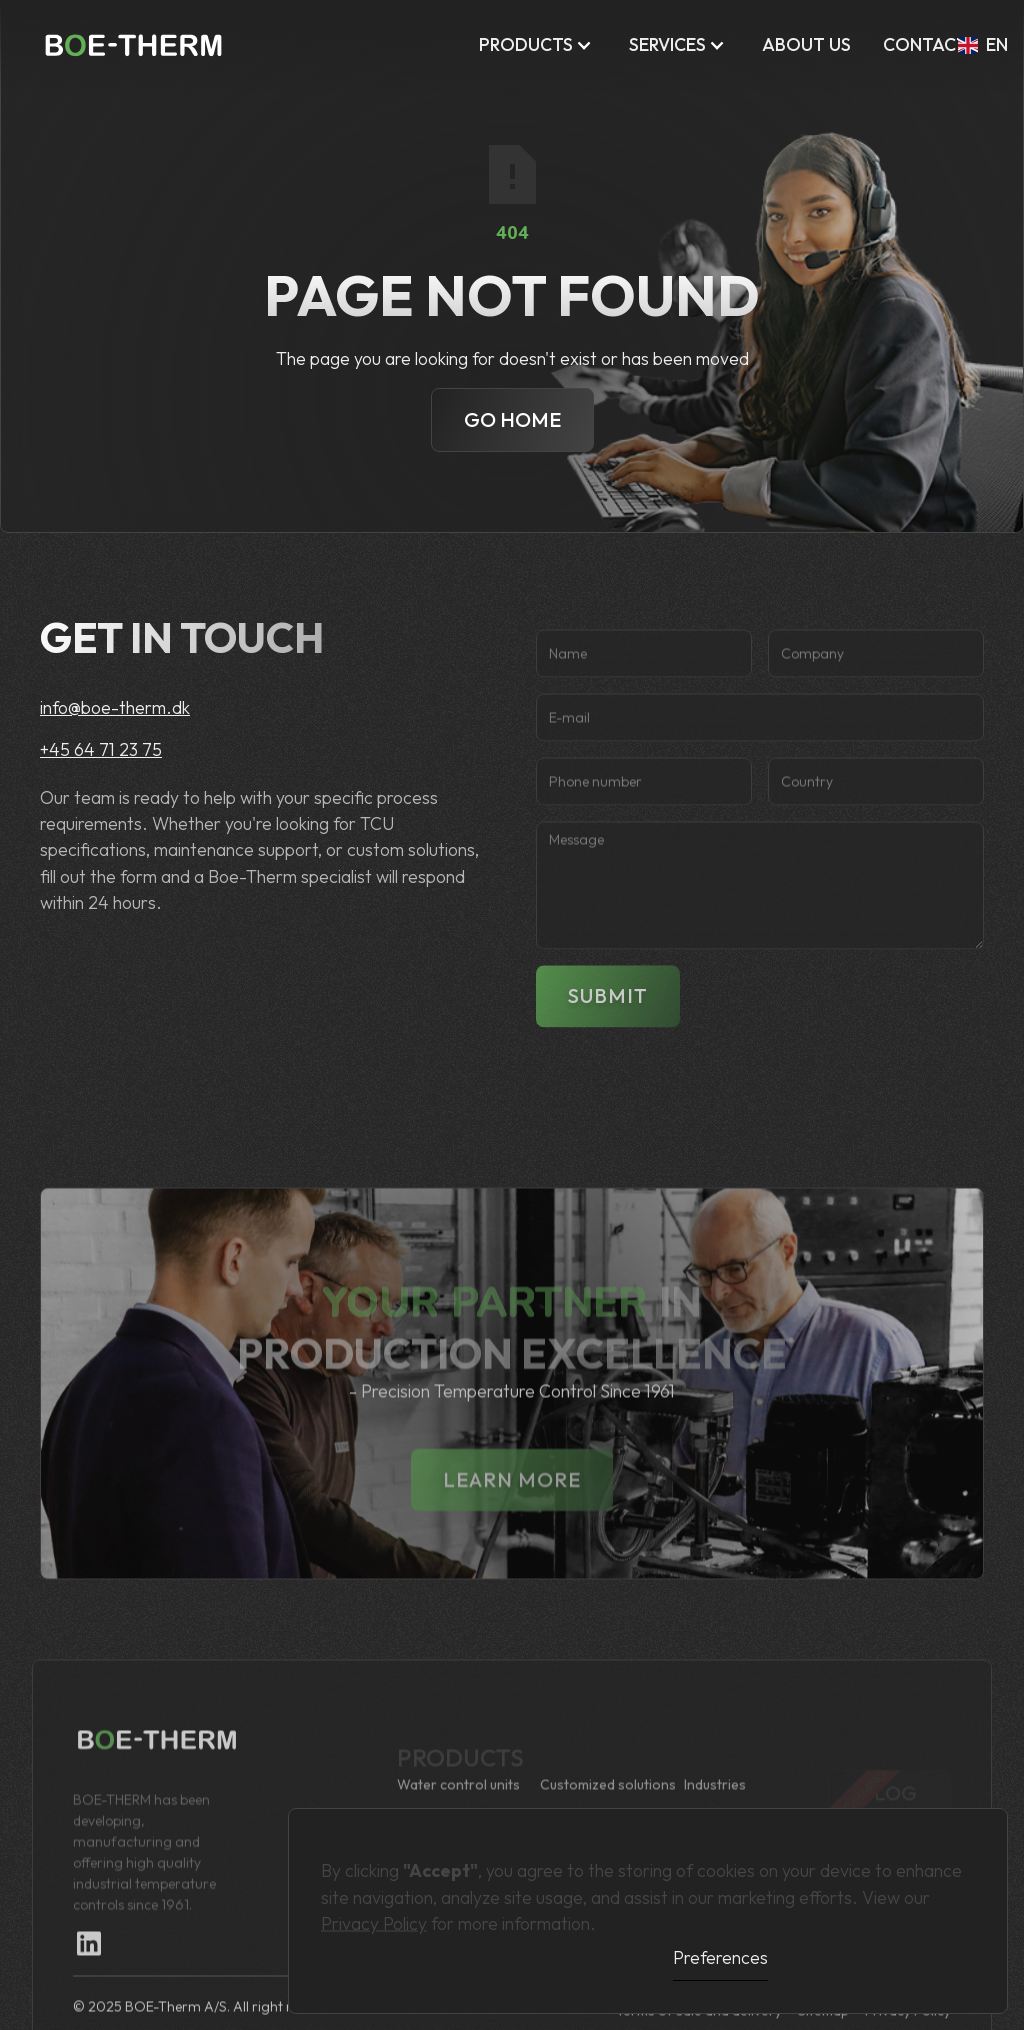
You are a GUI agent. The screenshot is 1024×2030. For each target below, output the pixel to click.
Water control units (458, 1804)
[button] (538, 45)
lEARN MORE (512, 1519)
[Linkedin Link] (89, 1964)
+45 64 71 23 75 (101, 749)
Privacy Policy (374, 1914)
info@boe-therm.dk (115, 707)
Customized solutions (608, 1804)
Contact (925, 44)
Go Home (512, 419)
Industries (715, 1804)
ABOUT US (806, 44)
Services (667, 44)
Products (526, 44)
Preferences (720, 1957)
